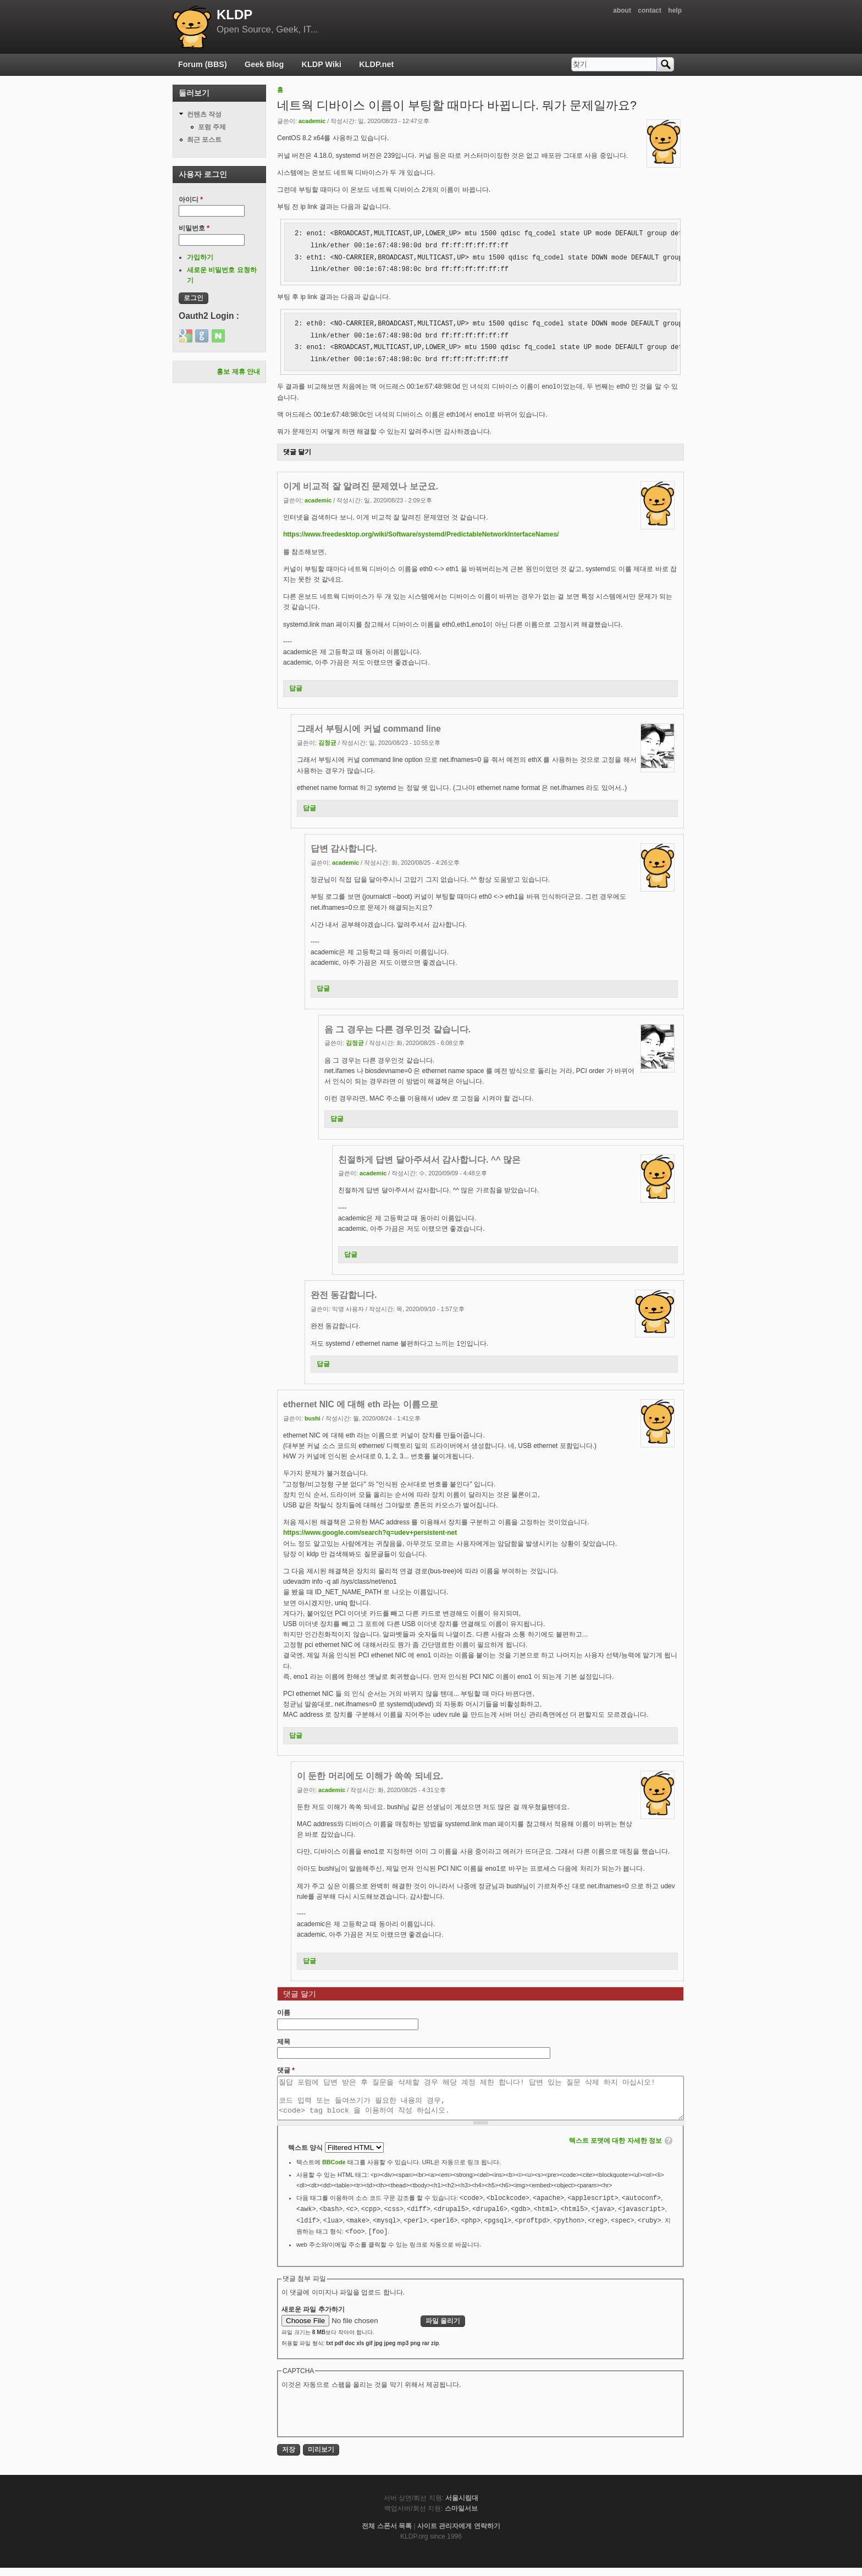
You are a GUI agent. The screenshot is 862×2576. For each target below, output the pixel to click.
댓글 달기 (297, 452)
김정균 (327, 742)
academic (312, 121)
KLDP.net (376, 64)
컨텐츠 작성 (204, 114)
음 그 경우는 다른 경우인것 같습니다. (397, 1029)
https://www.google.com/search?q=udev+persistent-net (370, 1532)
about (622, 10)
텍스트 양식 (306, 2156)
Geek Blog (264, 64)
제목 (283, 2042)
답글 (295, 688)
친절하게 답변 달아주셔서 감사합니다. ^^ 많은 (429, 1159)
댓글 (286, 2070)
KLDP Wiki (321, 64)
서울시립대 (461, 2506)
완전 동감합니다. (344, 1295)
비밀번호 (194, 228)
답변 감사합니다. (344, 848)
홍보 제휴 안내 (238, 371)
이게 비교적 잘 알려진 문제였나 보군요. (360, 486)
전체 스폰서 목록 (387, 2534)
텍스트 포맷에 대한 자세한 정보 (615, 2149)
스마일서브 (461, 2516)
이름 (283, 2012)
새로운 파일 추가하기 (313, 2317)
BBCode (334, 2170)
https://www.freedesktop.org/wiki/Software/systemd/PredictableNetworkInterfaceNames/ (421, 534)
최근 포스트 (204, 139)
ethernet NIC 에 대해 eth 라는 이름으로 (360, 1404)
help (675, 10)
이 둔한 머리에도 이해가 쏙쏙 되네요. (370, 1776)
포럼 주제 (212, 127)
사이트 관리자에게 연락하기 (458, 2534)
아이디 (191, 199)
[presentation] (365, 2419)
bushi (313, 1418)
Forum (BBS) (202, 64)
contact (649, 10)
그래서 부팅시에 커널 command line (369, 728)
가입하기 (200, 257)
